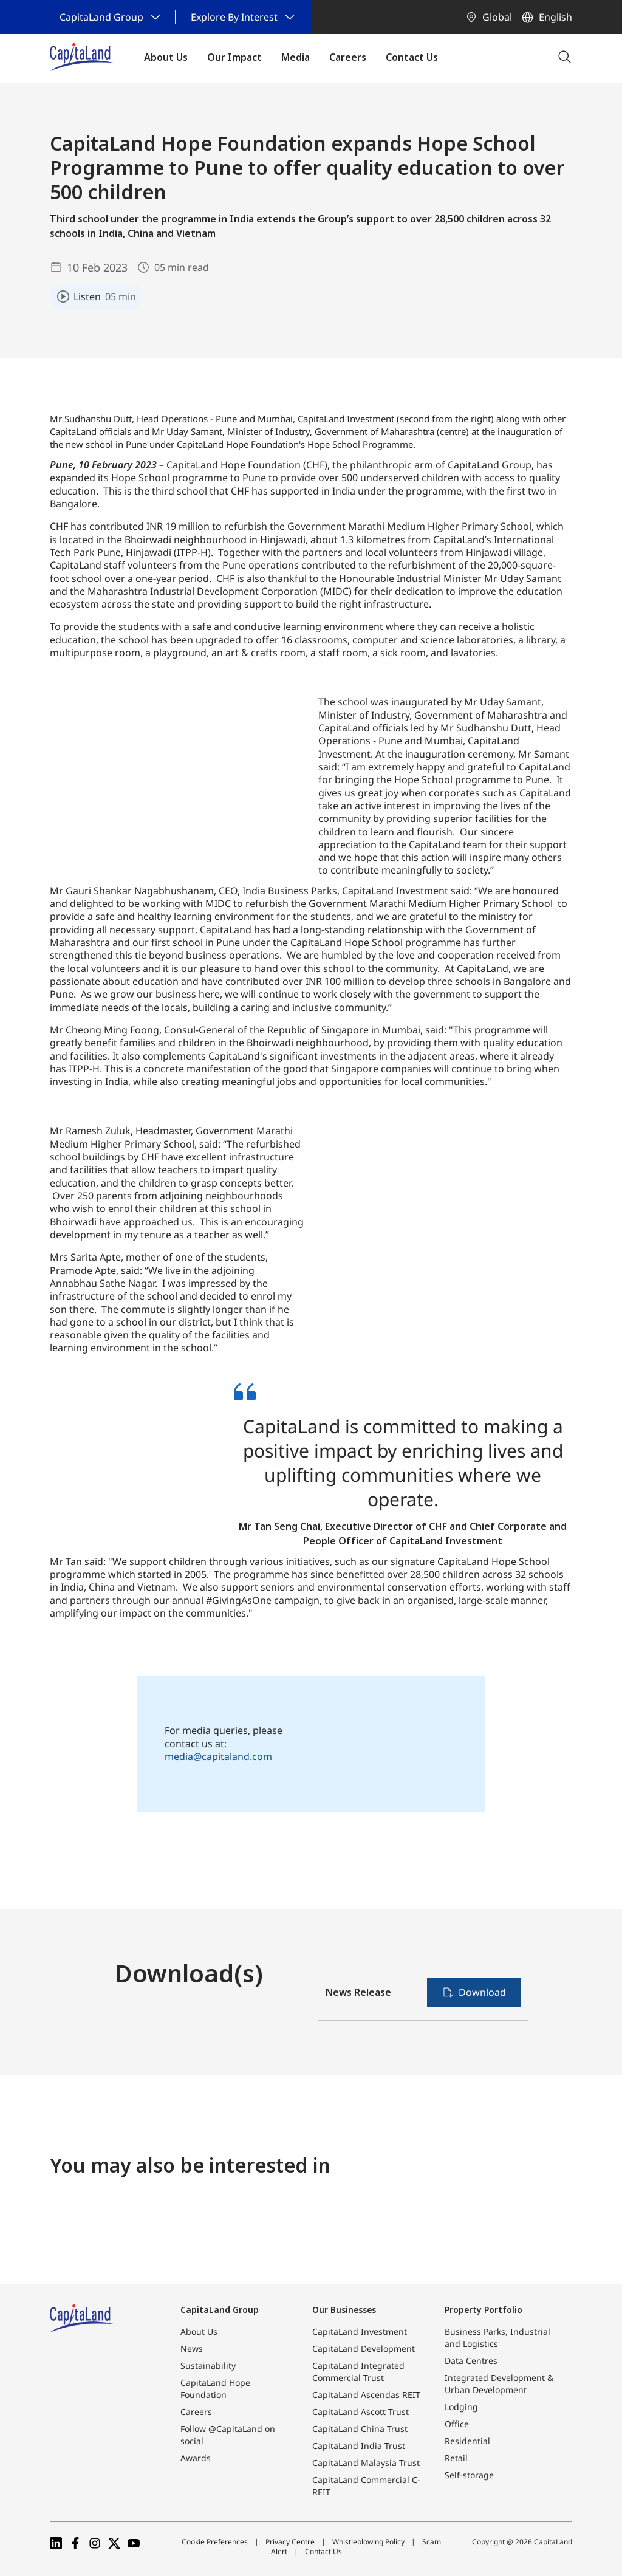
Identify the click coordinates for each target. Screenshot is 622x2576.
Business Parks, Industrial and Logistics (497, 2337)
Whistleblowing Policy (368, 2542)
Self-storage (469, 2475)
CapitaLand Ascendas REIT (366, 2394)
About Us (198, 2331)
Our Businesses (344, 2309)
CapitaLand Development (363, 2348)
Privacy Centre (290, 2542)
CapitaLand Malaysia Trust (366, 2462)
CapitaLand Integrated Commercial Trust (358, 2371)
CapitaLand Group (219, 2309)
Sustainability (208, 2365)
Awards (195, 2458)
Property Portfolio (483, 2309)
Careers (196, 2411)
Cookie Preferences (215, 2542)
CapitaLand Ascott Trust (360, 2411)
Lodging (461, 2407)
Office (457, 2424)
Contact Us (323, 2551)
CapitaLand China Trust (360, 2428)
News (191, 2348)
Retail (456, 2458)
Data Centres (471, 2360)
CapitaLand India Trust (358, 2445)
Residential (467, 2441)
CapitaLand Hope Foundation (215, 2388)
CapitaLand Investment (359, 2331)
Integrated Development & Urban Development (499, 2384)
